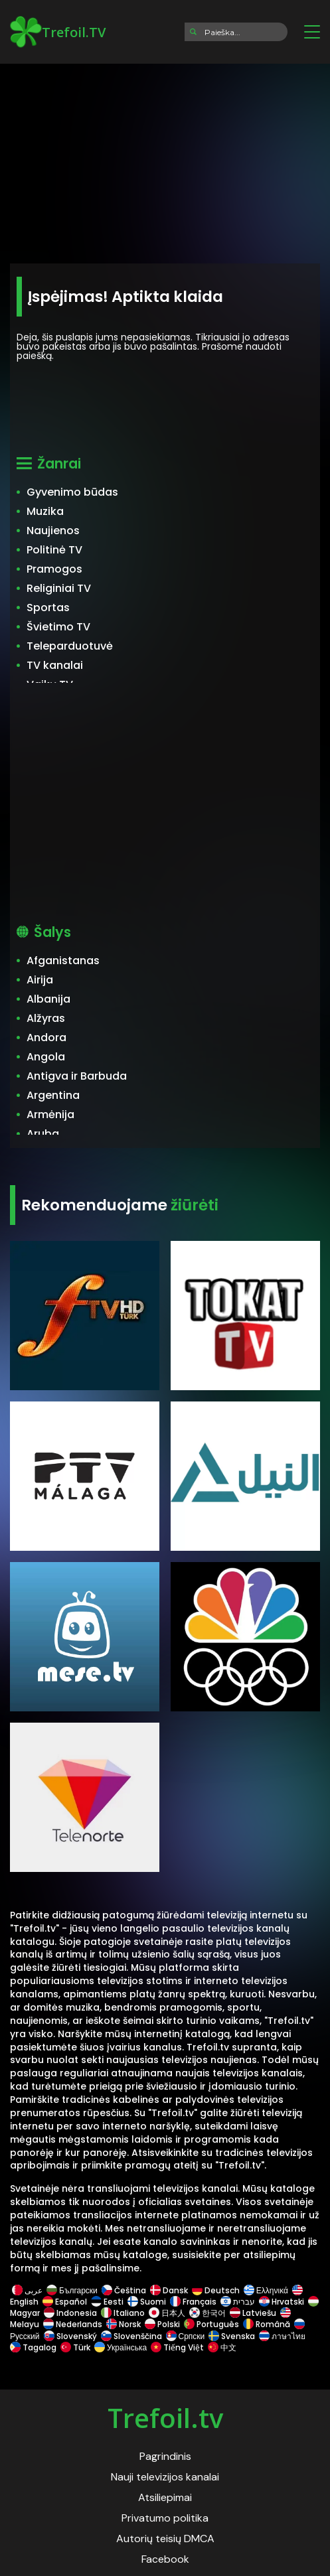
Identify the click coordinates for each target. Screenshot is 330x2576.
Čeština (124, 2290)
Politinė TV (54, 549)
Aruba (43, 1133)
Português (211, 2324)
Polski (162, 2324)
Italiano (123, 2313)
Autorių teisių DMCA (165, 2538)
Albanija (48, 999)
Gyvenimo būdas (72, 492)
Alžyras (46, 1018)
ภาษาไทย (282, 2336)
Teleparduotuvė (70, 646)
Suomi (146, 2301)
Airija (40, 979)
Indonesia (70, 2313)
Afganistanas (63, 960)
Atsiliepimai (165, 2497)
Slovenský (70, 2336)
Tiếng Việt (177, 2347)
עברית (237, 2301)
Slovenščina (131, 2336)
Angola (46, 1056)
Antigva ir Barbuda (77, 1076)
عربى (27, 2290)
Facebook (165, 2559)
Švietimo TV (58, 626)
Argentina (53, 1095)
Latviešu (253, 2313)
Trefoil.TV (58, 32)
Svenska (231, 2336)
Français (193, 2301)
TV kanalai (55, 665)
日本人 (167, 2313)
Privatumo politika (165, 2518)
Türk (75, 2347)
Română (266, 2324)
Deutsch (216, 2290)
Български (72, 2290)
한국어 (207, 2313)
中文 (221, 2347)
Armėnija (50, 1114)
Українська (120, 2347)
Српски (185, 2336)
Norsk (123, 2324)
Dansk (169, 2290)
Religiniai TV (59, 588)
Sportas (48, 607)
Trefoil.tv (165, 2417)
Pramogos (54, 569)
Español (65, 2301)
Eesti (107, 2301)
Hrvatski (281, 2301)
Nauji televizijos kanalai (165, 2477)
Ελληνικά (266, 2290)
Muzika (45, 511)
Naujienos (53, 530)
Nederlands (72, 2324)
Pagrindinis (165, 2456)
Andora (46, 1037)
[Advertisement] (165, 159)
